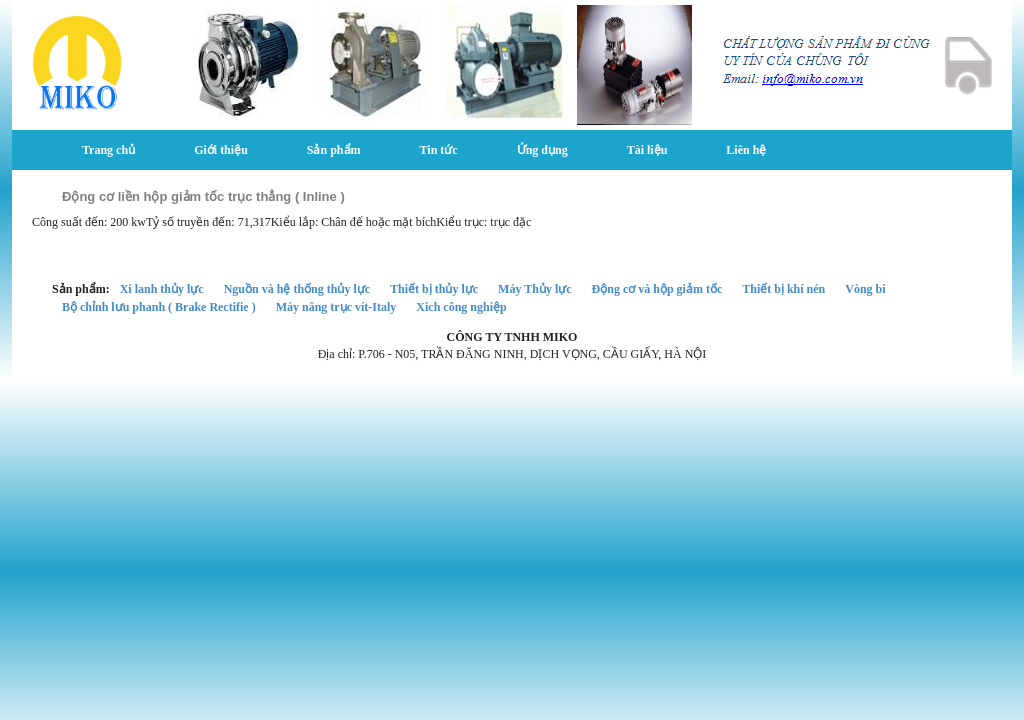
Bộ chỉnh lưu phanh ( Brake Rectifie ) (159, 307)
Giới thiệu (221, 150)
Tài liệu (647, 150)
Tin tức (439, 150)
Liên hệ (746, 150)
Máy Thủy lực (534, 289)
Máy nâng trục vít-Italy (336, 307)
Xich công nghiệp (461, 307)
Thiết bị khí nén (783, 289)
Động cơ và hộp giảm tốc (657, 289)
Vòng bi (865, 289)
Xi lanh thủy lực (162, 289)
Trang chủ (108, 150)
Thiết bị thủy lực (434, 289)
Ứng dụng (542, 150)
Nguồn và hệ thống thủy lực (297, 289)
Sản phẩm (334, 150)
